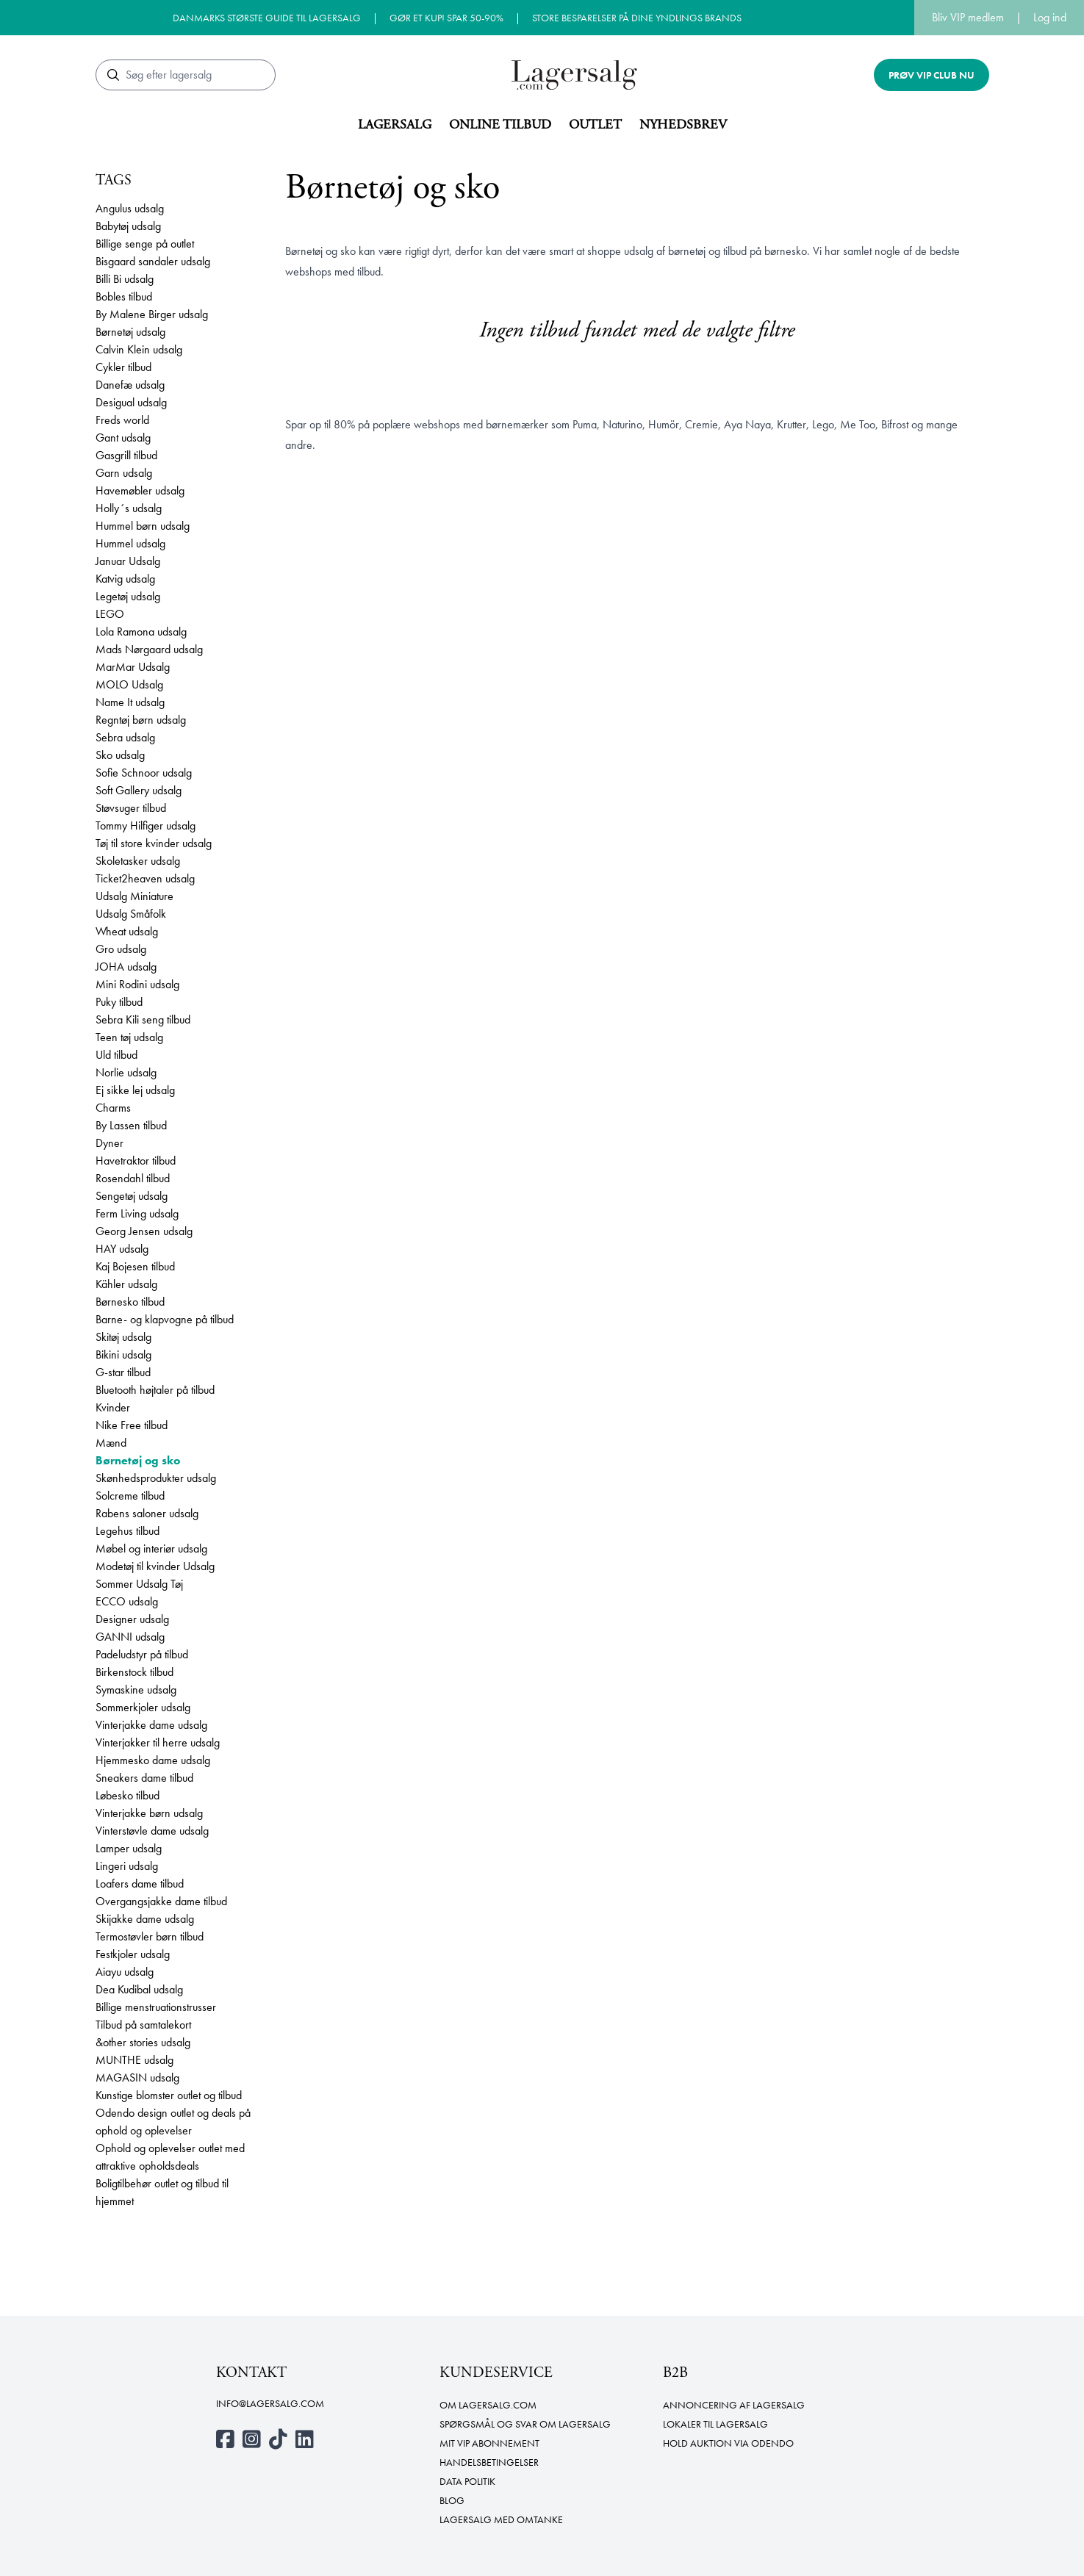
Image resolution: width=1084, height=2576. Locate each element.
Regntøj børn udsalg (141, 719)
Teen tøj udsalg (129, 1037)
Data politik (467, 2481)
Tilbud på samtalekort (143, 2024)
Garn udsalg (124, 473)
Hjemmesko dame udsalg (153, 1760)
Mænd (111, 1442)
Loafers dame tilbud (140, 1883)
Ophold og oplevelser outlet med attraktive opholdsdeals (170, 2156)
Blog (451, 2500)
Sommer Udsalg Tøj (139, 1583)
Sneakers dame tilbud (144, 1777)
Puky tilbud (119, 1002)
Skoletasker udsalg (138, 860)
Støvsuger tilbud (131, 808)
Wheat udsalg (127, 931)
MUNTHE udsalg (134, 2060)
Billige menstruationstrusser (156, 2007)
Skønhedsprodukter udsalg (156, 1478)
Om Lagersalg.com (487, 2404)
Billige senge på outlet (145, 243)
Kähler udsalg (126, 1284)
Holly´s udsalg (129, 508)
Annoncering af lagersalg (734, 2404)
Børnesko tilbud (130, 1301)
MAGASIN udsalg (137, 2077)
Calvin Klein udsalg (139, 349)
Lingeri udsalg (127, 1866)
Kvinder (113, 1407)
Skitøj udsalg (123, 1337)
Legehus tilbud (127, 1531)
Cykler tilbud (123, 367)
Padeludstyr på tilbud (142, 1654)
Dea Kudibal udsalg (139, 1989)
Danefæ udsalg (130, 384)
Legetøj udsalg (128, 596)
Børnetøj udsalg (130, 331)
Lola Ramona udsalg (141, 631)
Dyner (109, 1143)
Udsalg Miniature (134, 896)
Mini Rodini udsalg (137, 984)
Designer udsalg (132, 1619)
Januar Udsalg (128, 561)
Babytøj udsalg (128, 226)
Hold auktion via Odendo (728, 2443)
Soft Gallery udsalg (139, 790)
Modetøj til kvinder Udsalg (155, 1566)
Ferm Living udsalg (137, 1213)
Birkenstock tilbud (134, 1672)
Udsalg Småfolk (131, 913)
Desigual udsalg (131, 402)
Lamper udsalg (129, 1848)
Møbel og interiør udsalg (151, 1548)
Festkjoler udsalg (133, 1954)
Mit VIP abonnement (489, 2443)
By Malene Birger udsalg (152, 314)
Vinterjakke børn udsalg (149, 1813)
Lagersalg (394, 124)
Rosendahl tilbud (133, 1178)
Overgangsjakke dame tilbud (161, 1901)
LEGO (110, 614)
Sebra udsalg (125, 737)
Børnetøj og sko (138, 1460)
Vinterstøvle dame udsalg (152, 1830)
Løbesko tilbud (127, 1795)
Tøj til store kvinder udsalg (154, 843)
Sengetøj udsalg (132, 1196)
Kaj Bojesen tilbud (135, 1266)
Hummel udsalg (130, 543)
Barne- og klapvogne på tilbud (165, 1319)
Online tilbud (500, 124)
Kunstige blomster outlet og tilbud (169, 2095)
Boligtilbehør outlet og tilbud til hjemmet (162, 2192)
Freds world (122, 420)
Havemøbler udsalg (140, 490)
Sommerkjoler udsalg (143, 1707)
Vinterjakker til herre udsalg (158, 1742)
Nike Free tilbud (132, 1425)
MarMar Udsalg (133, 666)
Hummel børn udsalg (143, 525)
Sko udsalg (120, 755)
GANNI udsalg (130, 1636)
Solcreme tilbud (130, 1495)
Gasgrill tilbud (126, 455)
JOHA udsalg (126, 966)
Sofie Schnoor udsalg (144, 772)
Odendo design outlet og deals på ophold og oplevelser (173, 2121)
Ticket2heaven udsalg (145, 878)
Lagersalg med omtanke (501, 2519)
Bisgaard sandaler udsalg (153, 261)
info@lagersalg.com (270, 2403)
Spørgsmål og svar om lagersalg (525, 2424)
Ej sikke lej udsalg (135, 1090)
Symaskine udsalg (136, 1689)
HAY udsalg (122, 1248)
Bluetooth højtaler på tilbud (155, 1389)
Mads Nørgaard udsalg (149, 649)
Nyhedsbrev (683, 124)
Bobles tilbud (124, 296)
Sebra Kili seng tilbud (143, 1019)
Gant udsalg (123, 437)
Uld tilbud (116, 1054)
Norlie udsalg (126, 1072)
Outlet (595, 124)
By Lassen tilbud (131, 1125)
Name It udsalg (130, 702)
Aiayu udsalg (125, 1971)
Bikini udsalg (123, 1354)
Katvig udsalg (125, 578)
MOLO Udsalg (129, 684)
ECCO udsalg (127, 1601)
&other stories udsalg (143, 2042)
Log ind (1049, 17)
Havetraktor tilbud (136, 1160)
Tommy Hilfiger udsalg (145, 825)
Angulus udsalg (130, 208)
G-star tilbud (123, 1372)
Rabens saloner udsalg (147, 1513)
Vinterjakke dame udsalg (151, 1725)
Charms (113, 1107)
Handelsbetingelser (489, 2462)
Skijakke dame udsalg (145, 1918)
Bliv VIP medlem (968, 17)
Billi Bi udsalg (125, 279)
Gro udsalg (121, 949)
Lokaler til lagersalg (715, 2424)
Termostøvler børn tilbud (150, 1936)
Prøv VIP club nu (931, 75)
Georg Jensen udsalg (144, 1231)
